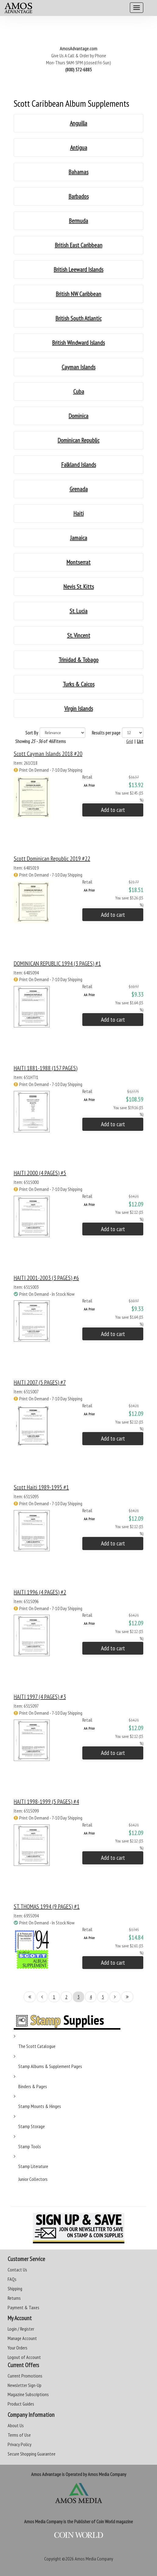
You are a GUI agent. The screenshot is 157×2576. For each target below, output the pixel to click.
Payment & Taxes (23, 2307)
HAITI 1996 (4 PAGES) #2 (40, 1592)
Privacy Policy (19, 2444)
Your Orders (17, 2348)
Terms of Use (19, 2435)
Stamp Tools (29, 2146)
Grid (129, 741)
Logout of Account (24, 2357)
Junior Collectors (33, 2179)
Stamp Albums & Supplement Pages (50, 2066)
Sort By (31, 733)
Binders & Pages (32, 2086)
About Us (16, 2425)
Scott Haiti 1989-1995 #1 (41, 1487)
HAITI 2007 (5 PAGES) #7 (40, 1382)
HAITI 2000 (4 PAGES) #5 (40, 1173)
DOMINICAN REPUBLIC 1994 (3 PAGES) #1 (57, 963)
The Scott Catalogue (36, 2046)
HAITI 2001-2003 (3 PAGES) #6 (46, 1278)
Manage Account (22, 2338)
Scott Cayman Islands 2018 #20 (48, 754)
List (140, 741)
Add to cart (113, 810)
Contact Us (17, 2270)
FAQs (12, 2279)
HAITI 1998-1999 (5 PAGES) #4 (46, 1802)
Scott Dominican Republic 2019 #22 (52, 859)
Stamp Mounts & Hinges (39, 2106)
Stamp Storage (31, 2126)
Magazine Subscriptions (28, 2394)
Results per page (106, 733)
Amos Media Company (94, 2559)
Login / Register (21, 2329)
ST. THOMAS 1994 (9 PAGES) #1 (47, 1906)
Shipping (15, 2288)
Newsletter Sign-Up (24, 2385)
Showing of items (40, 741)
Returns (14, 2298)
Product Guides (21, 2404)
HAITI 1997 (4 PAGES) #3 (40, 1697)
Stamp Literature (33, 2166)
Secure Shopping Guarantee (31, 2454)
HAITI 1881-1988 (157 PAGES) (45, 1068)
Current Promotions (25, 2376)
